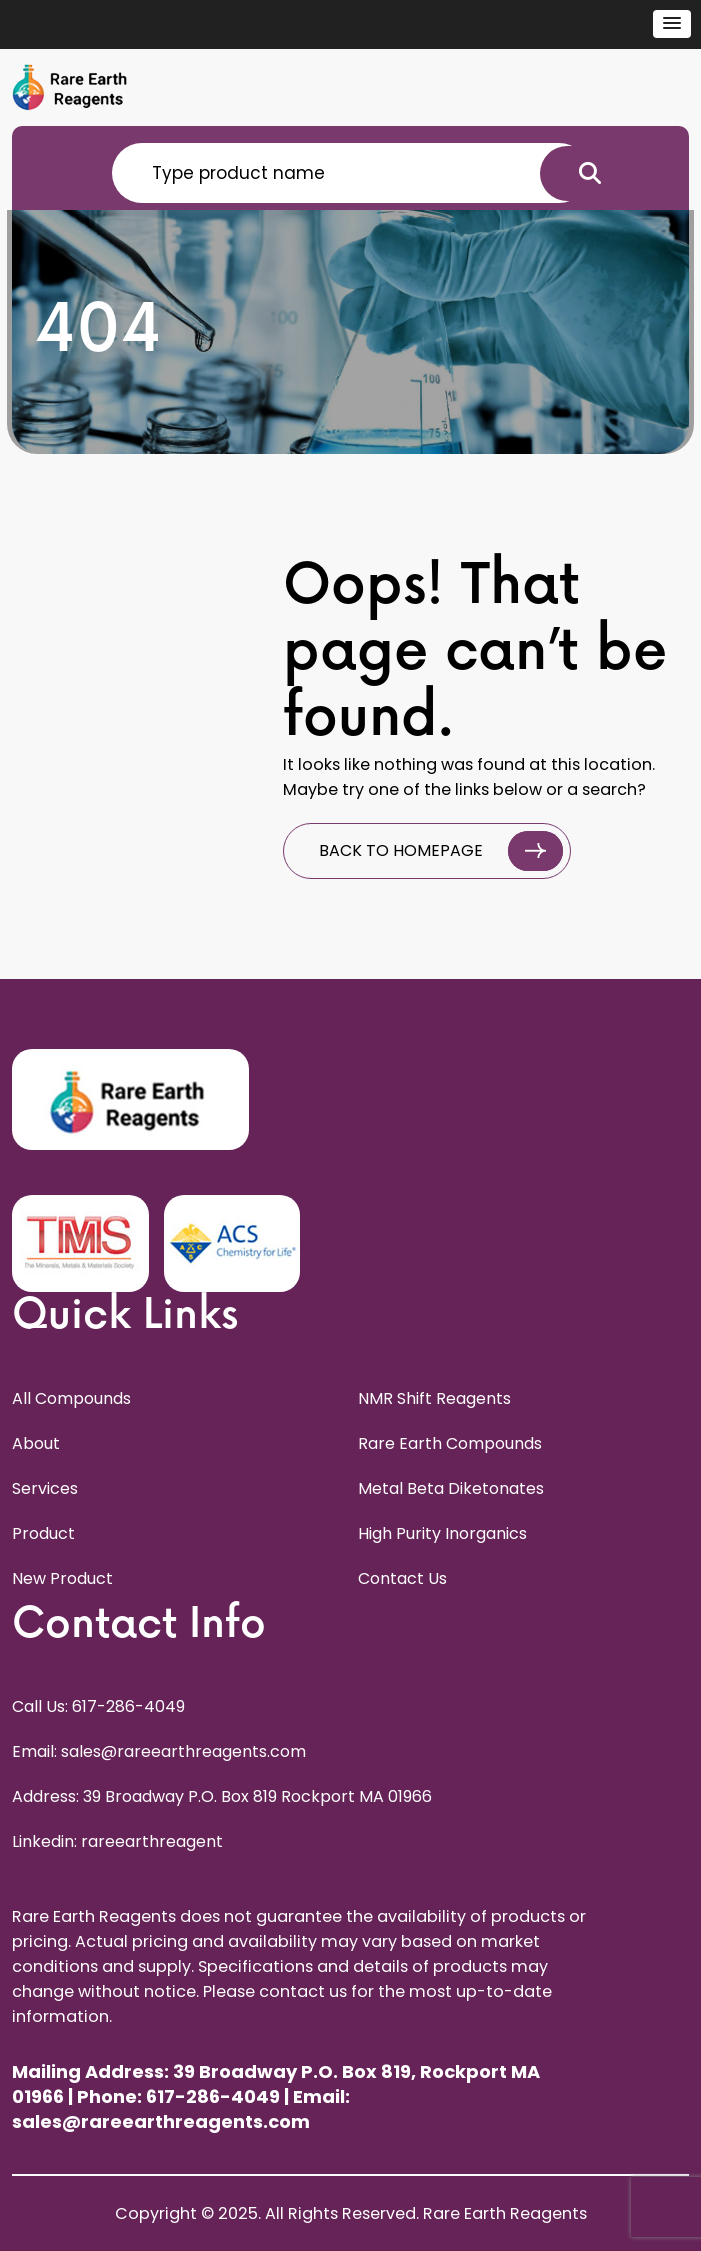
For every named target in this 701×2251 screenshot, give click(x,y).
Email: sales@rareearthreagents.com (159, 1751)
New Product (62, 1578)
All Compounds (71, 1398)
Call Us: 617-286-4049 (98, 1706)
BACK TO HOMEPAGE (441, 851)
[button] (672, 24)
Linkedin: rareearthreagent (117, 1841)
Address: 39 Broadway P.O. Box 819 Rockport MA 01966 (222, 1796)
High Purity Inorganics (442, 1533)
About (36, 1443)
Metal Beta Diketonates (451, 1488)
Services (45, 1488)
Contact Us (402, 1578)
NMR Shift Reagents (434, 1398)
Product (43, 1533)
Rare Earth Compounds (450, 1443)
